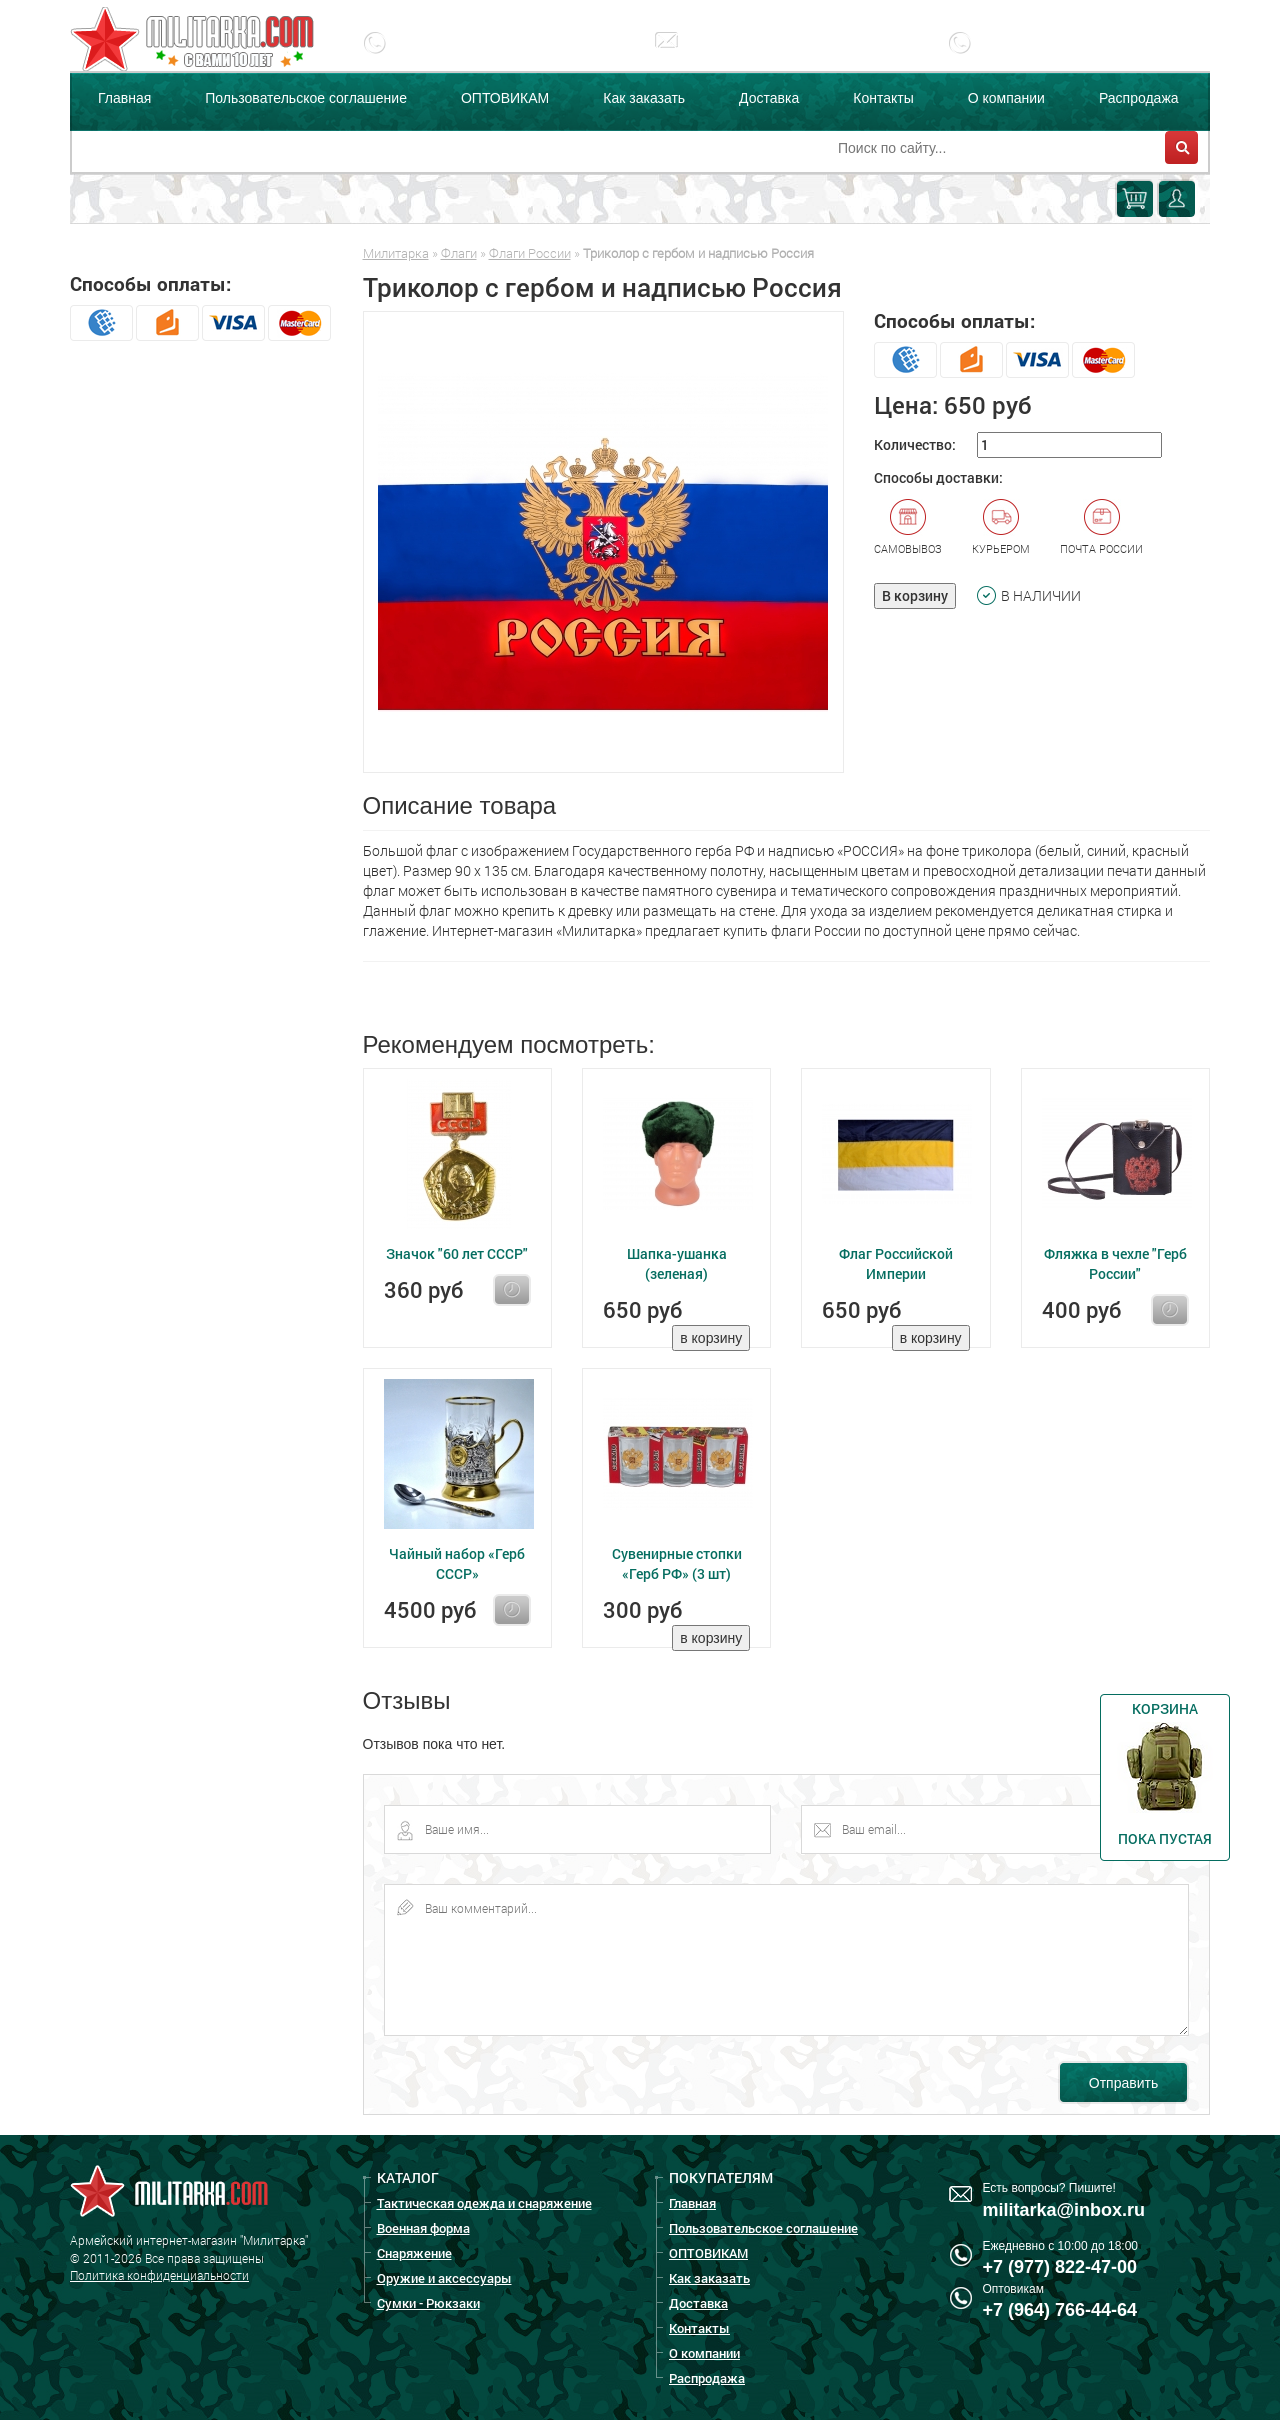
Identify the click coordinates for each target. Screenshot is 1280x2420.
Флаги (459, 253)
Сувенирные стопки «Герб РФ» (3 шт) (677, 1563)
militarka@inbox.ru (764, 57)
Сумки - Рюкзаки (428, 2303)
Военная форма (423, 2228)
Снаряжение (414, 2253)
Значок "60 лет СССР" (457, 1253)
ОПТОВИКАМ (505, 98)
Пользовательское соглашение (306, 98)
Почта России (1101, 527)
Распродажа (1139, 98)
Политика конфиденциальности (159, 2275)
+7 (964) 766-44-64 (1060, 2310)
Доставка (769, 98)
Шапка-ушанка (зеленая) (677, 1263)
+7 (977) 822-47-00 (475, 57)
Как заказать (644, 98)
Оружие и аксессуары (444, 2278)
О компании (1006, 98)
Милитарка (396, 253)
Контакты (883, 98)
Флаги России (530, 253)
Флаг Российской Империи (896, 1263)
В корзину (915, 595)
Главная (124, 98)
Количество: (915, 444)
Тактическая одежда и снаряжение (484, 2203)
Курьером (1001, 527)
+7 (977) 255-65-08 (1060, 57)
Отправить (1123, 2083)
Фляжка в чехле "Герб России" (1115, 1263)
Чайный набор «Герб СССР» (457, 1563)
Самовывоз (908, 527)
